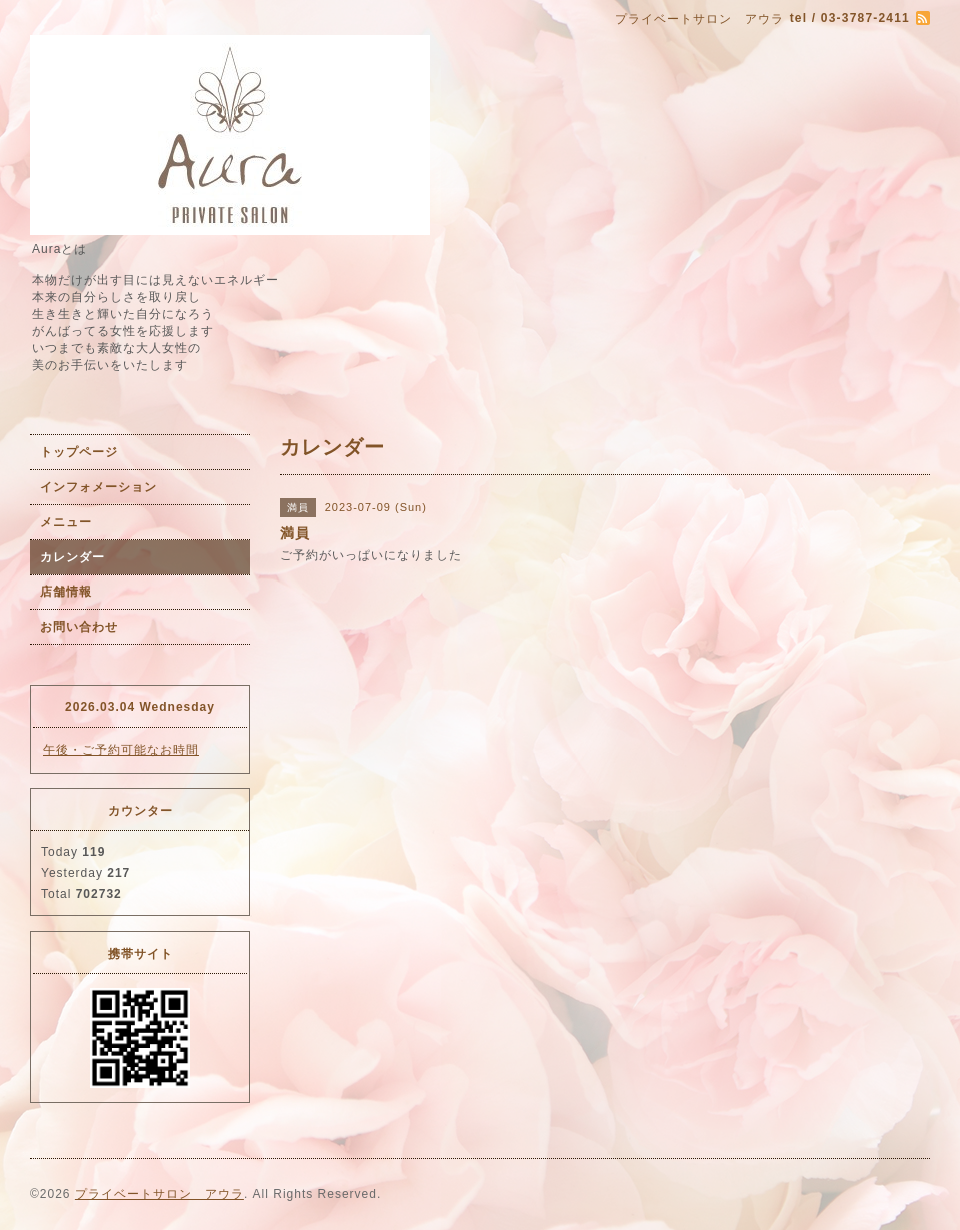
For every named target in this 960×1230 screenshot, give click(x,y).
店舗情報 (66, 592)
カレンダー (72, 557)
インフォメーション (98, 487)
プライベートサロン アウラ (159, 1194)
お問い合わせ (79, 627)
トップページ (79, 452)
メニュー (66, 522)
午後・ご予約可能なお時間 (121, 750)
